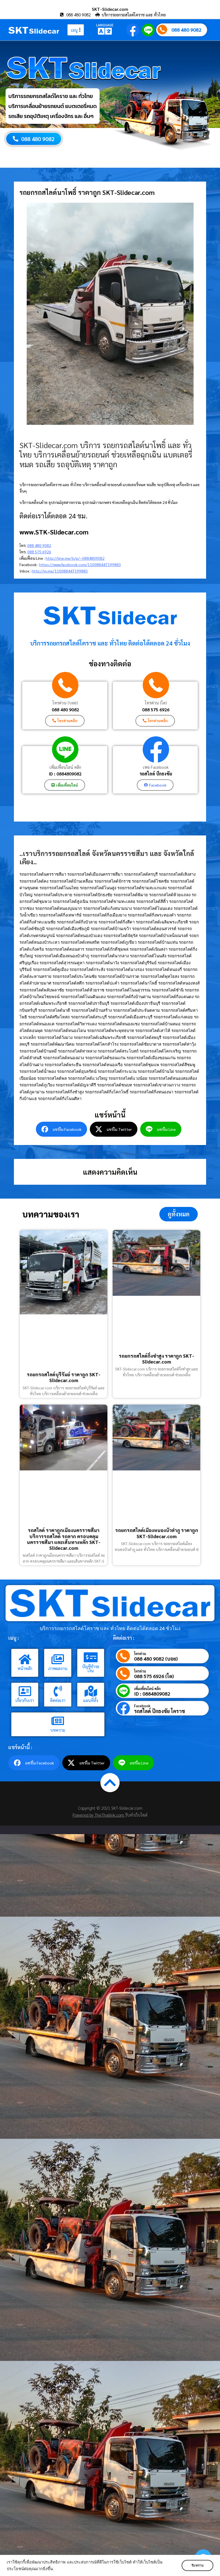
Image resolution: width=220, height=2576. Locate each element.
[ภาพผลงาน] (57, 1659)
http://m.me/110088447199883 (60, 570)
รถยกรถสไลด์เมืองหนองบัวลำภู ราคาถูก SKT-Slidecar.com (156, 1533)
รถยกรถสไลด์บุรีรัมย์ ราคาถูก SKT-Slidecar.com (63, 1377)
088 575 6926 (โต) (154, 1676)
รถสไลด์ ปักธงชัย (156, 774)
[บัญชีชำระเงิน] (90, 1657)
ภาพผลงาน (57, 1668)
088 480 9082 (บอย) (156, 1658)
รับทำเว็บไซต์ (136, 1814)
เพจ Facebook (156, 766)
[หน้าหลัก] (24, 1659)
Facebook (142, 1705)
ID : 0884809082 (65, 774)
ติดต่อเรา (57, 1700)
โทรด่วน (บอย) (65, 702)
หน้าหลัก (25, 1668)
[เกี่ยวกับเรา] (24, 1690)
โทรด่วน (140, 1653)
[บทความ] (57, 1720)
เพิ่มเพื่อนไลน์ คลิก (65, 766)
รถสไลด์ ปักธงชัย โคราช (159, 1711)
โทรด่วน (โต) (156, 702)
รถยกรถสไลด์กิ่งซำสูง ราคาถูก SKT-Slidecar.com (156, 1358)
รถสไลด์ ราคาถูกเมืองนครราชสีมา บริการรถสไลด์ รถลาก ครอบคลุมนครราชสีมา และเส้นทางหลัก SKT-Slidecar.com (63, 1539)
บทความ (57, 1729)
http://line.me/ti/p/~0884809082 (75, 558)
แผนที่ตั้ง (90, 1700)
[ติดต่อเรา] (57, 1690)
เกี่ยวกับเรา (25, 1700)
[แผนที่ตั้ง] (90, 1690)
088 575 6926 (39, 551)
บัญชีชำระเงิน (90, 1668)
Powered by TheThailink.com (99, 1814)
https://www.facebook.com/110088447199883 (80, 564)
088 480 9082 (186, 29)
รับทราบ (197, 2565)
